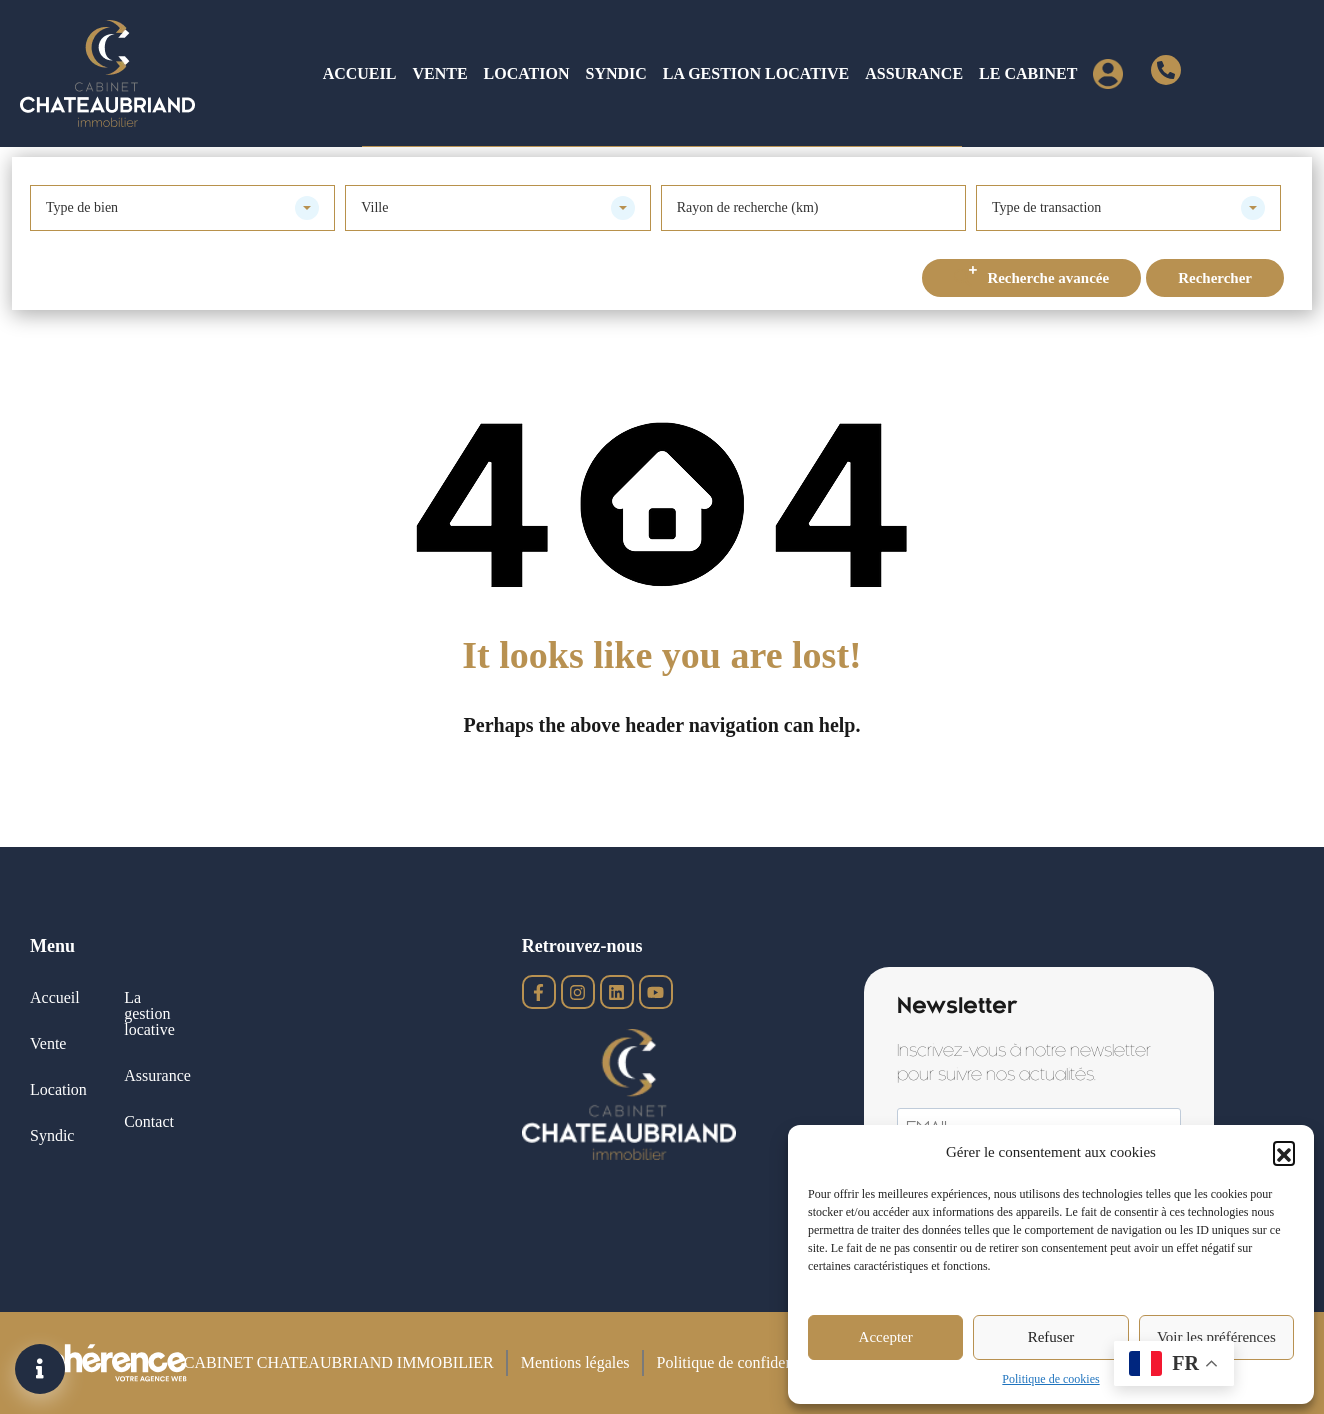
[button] (1284, 1152)
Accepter (886, 1337)
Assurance (914, 73)
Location (527, 73)
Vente (439, 73)
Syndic (615, 73)
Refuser (1051, 1337)
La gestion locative (756, 73)
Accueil (360, 73)
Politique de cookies (1050, 1379)
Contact (149, 1121)
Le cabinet (1028, 73)
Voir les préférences (1216, 1337)
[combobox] (182, 208)
